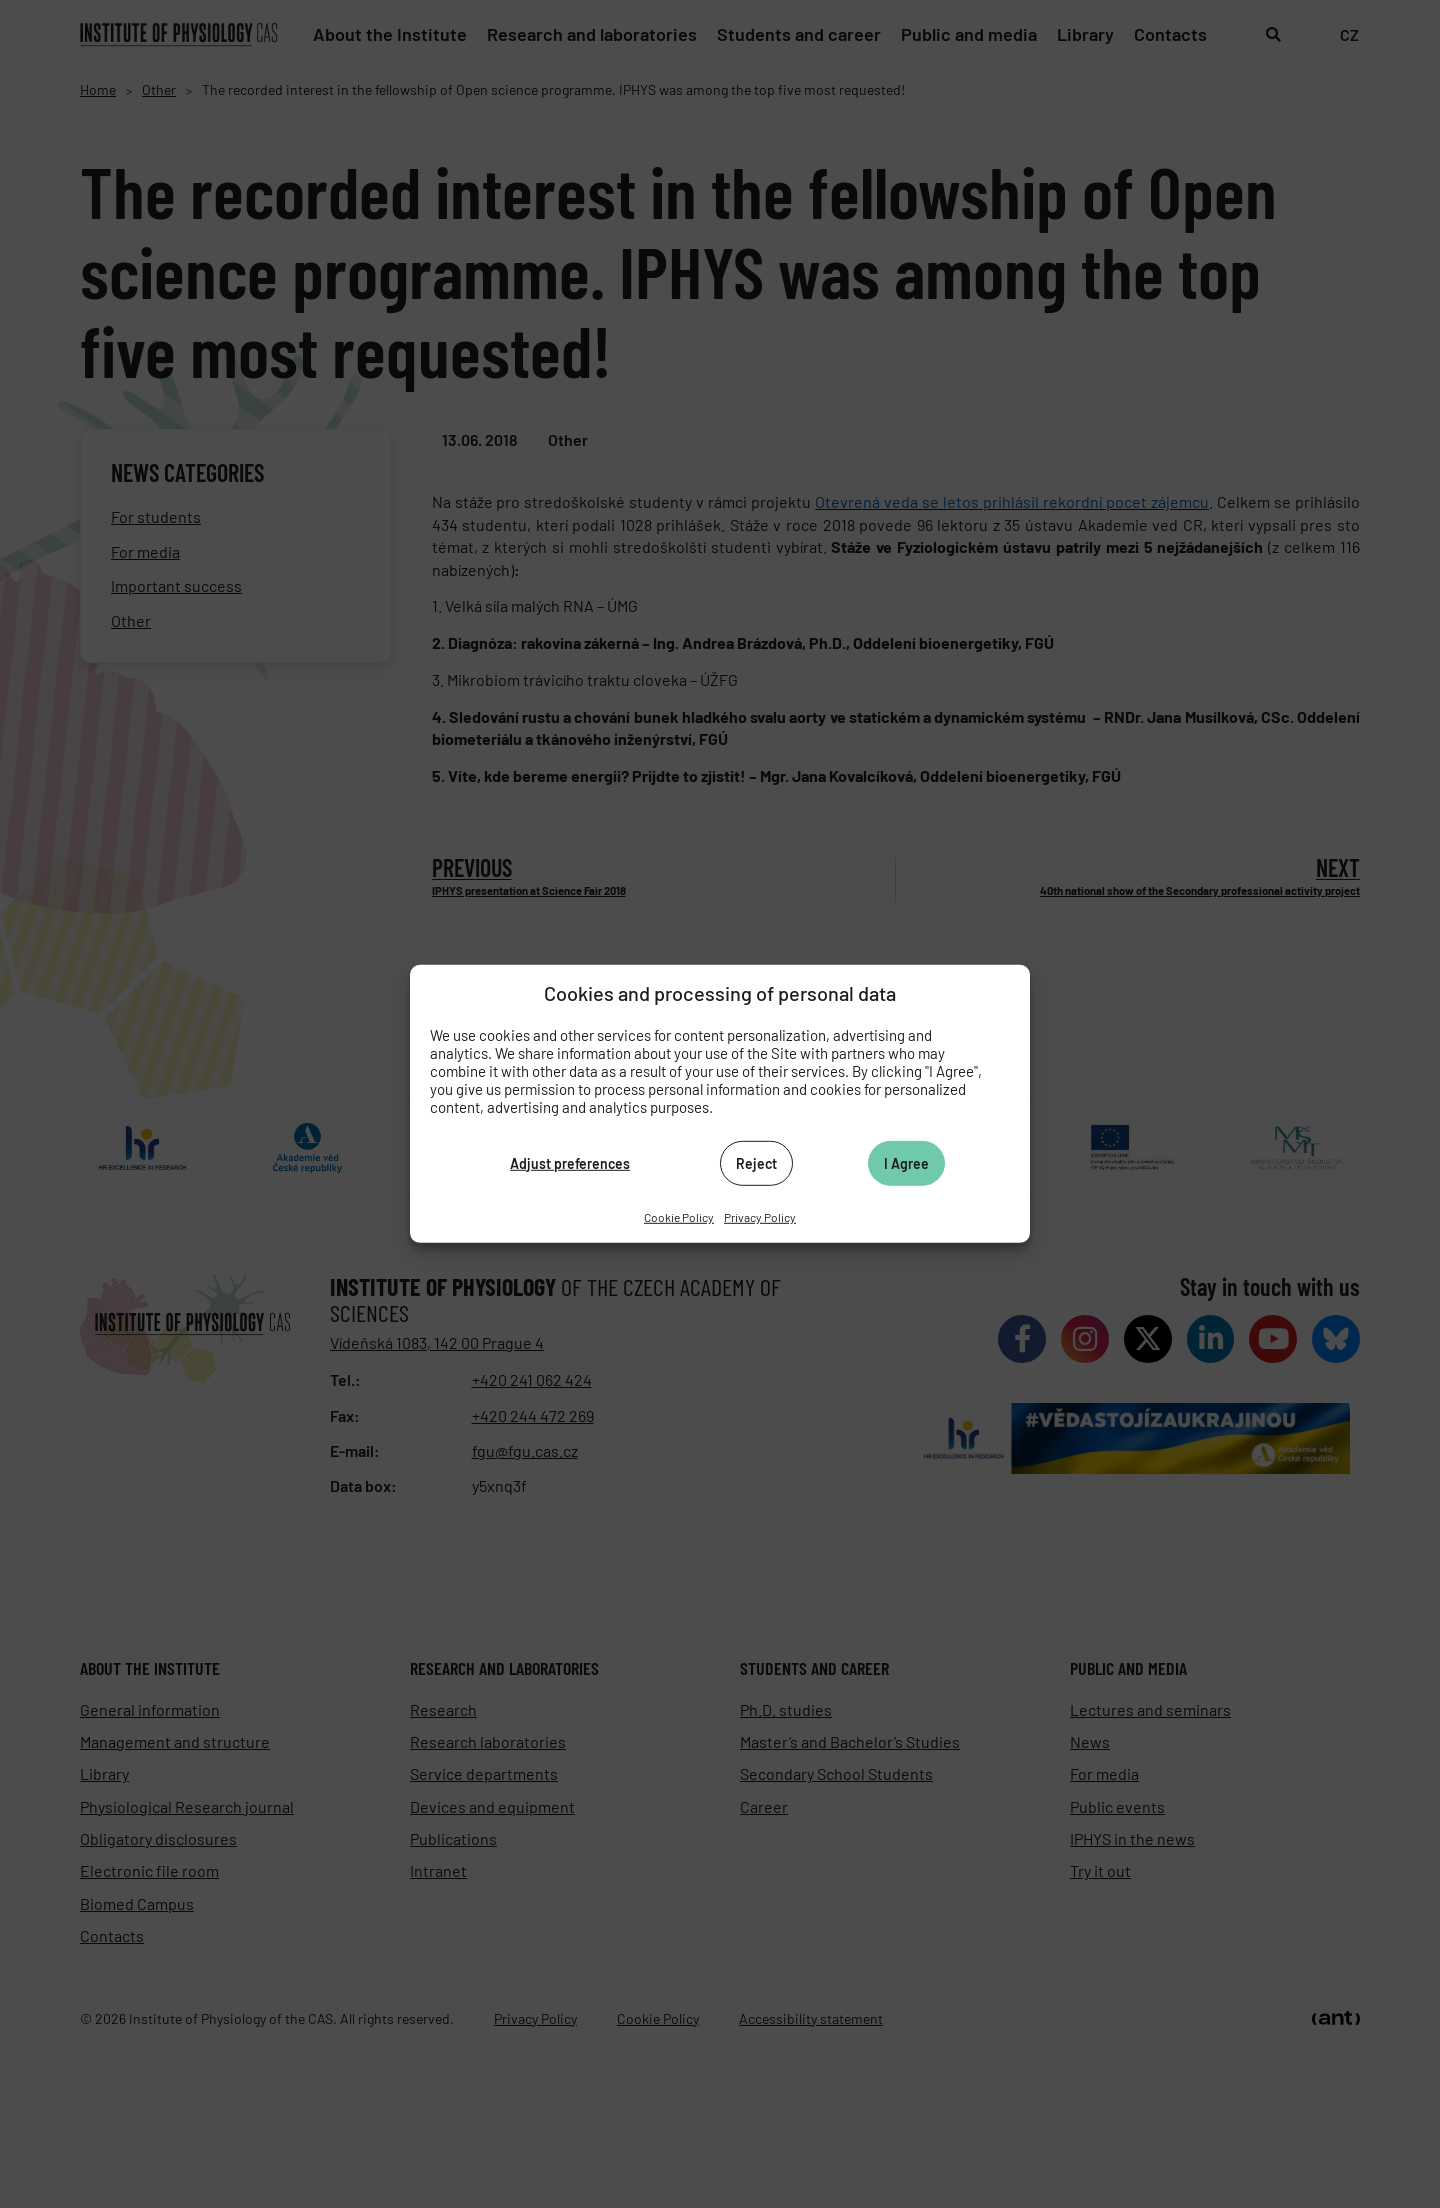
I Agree (906, 1162)
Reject (756, 1162)
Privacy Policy (760, 1217)
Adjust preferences (570, 1162)
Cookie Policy (679, 1217)
